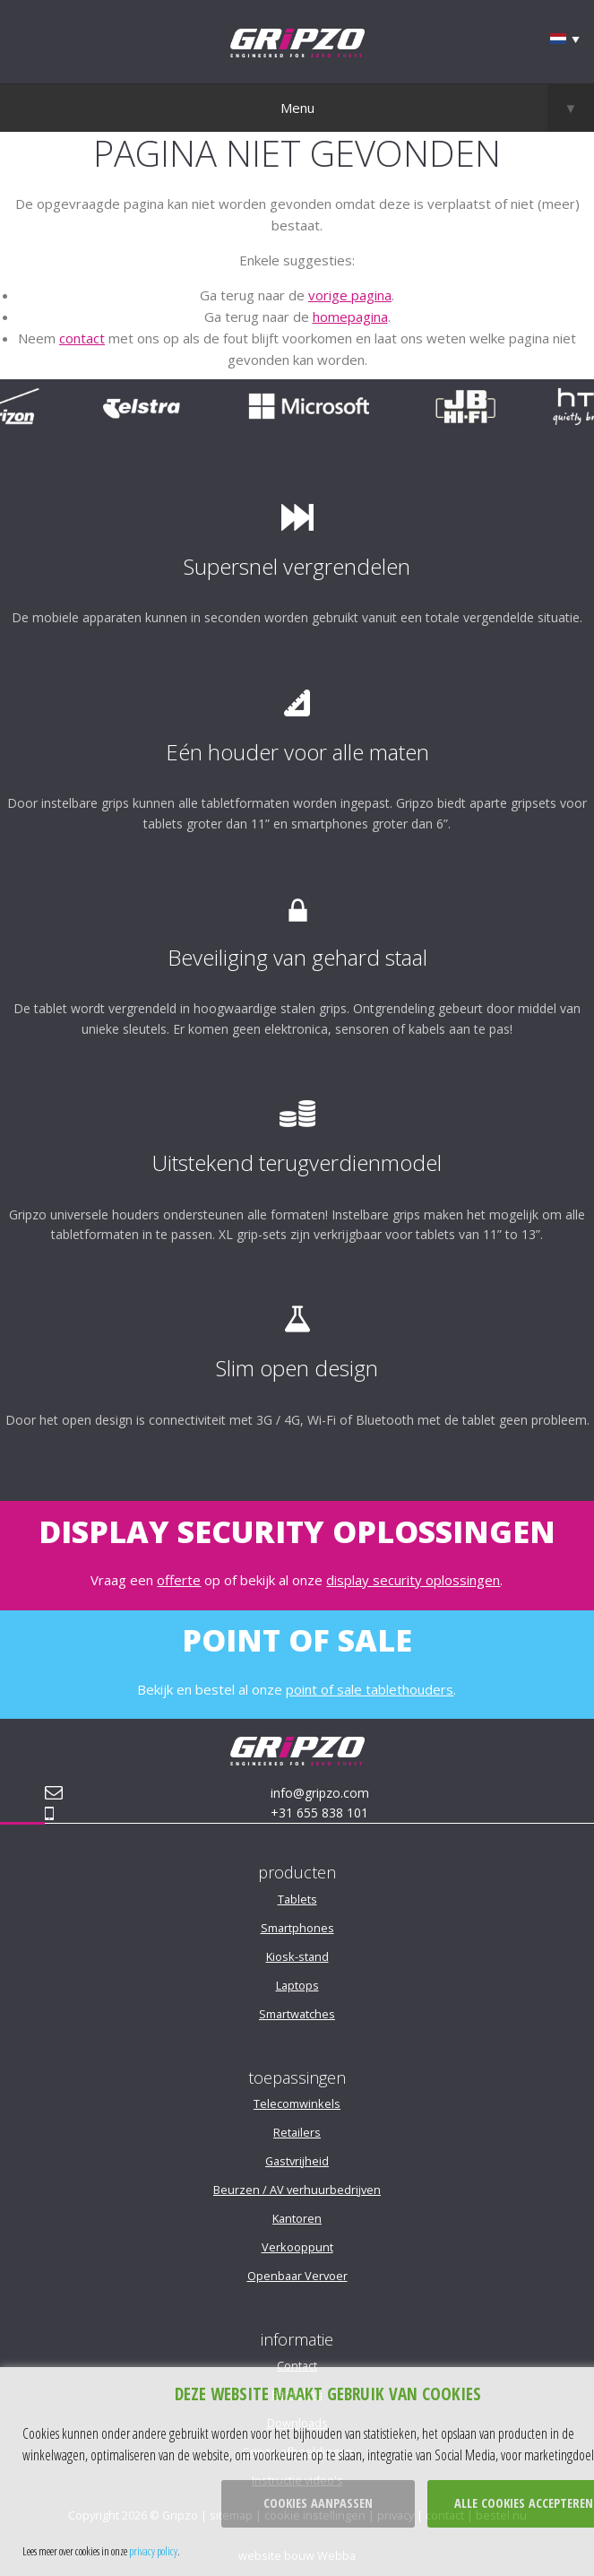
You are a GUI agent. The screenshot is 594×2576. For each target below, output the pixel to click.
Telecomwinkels (297, 2103)
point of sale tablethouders (369, 1689)
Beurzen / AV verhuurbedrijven (297, 2189)
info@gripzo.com (320, 1792)
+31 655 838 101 (319, 1812)
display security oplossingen (413, 1580)
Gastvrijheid (297, 2161)
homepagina (350, 316)
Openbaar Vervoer (297, 2276)
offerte (179, 1580)
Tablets (297, 1899)
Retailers (297, 2132)
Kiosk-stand (297, 1956)
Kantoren (297, 2218)
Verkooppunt (297, 2247)
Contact (297, 2365)
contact (82, 338)
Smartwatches (297, 2014)
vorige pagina (350, 295)
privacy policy (153, 2551)
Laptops (297, 1985)
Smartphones (297, 1928)
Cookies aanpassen (318, 2502)
